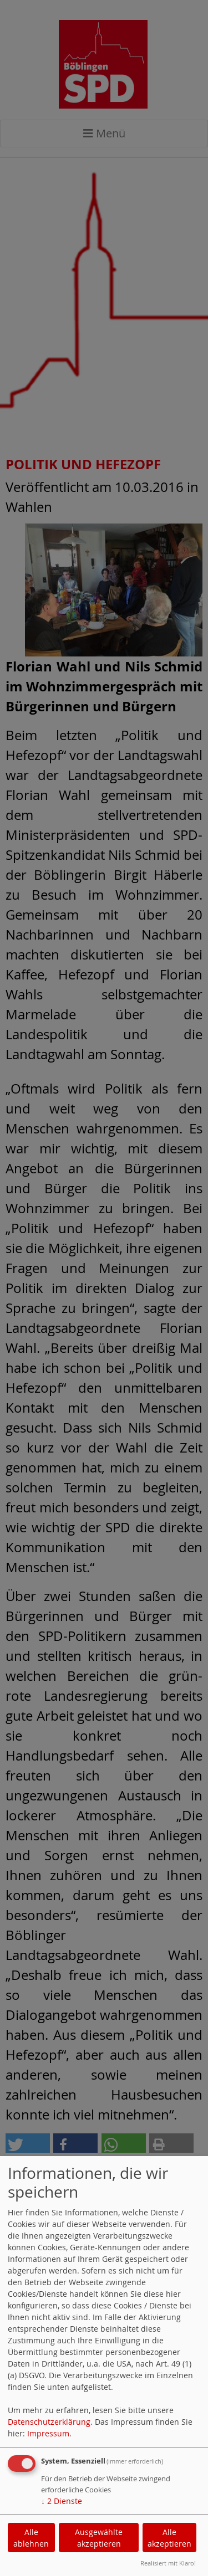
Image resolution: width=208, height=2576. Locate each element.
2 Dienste (61, 2501)
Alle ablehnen (31, 2538)
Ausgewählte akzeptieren (99, 2538)
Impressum (48, 2433)
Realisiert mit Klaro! (168, 2563)
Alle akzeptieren (169, 2538)
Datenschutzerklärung (49, 2421)
